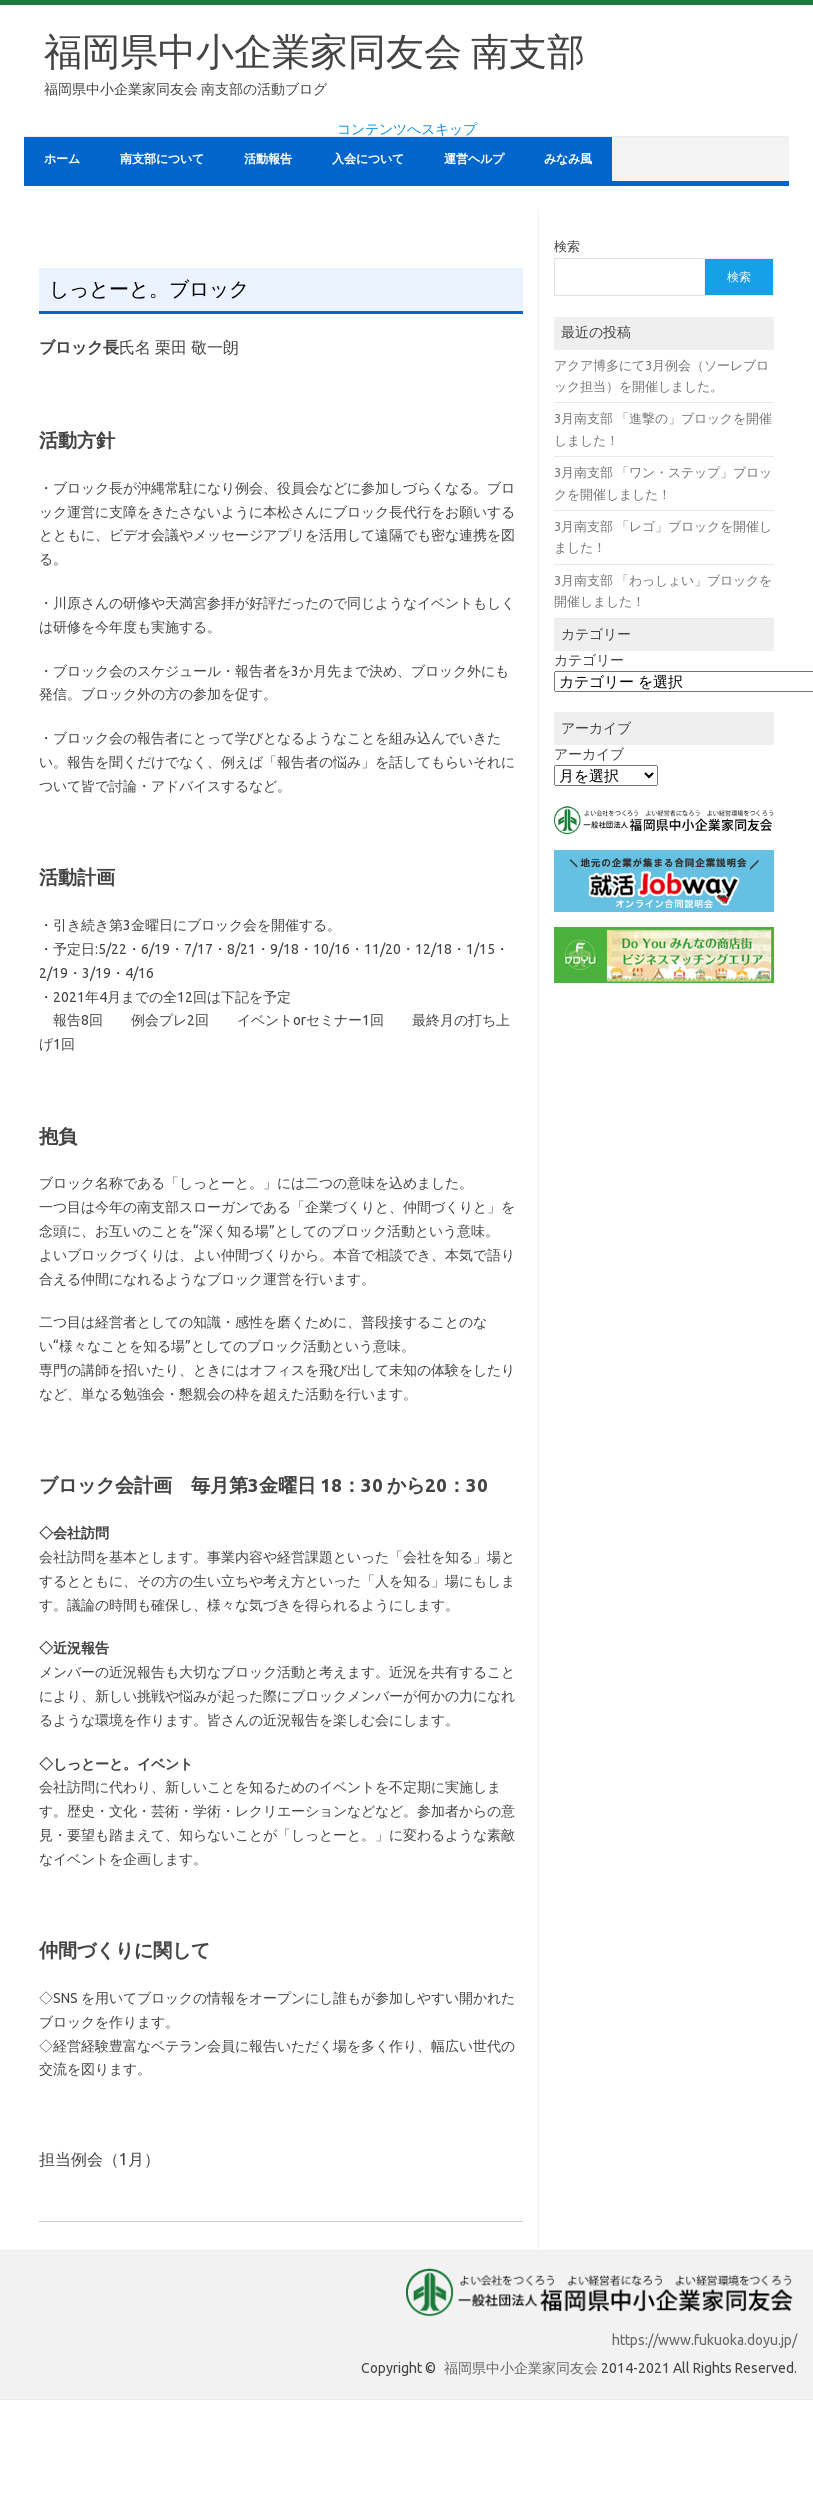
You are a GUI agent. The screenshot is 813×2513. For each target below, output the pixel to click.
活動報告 (268, 158)
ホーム (62, 158)
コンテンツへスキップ (407, 129)
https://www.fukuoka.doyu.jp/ (704, 2340)
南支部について (162, 158)
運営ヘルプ (474, 158)
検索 (567, 246)
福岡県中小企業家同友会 (521, 2368)
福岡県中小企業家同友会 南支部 (314, 51)
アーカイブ (589, 754)
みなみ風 (568, 158)
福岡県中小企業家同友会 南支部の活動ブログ (185, 89)
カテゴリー (589, 660)
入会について (368, 158)
